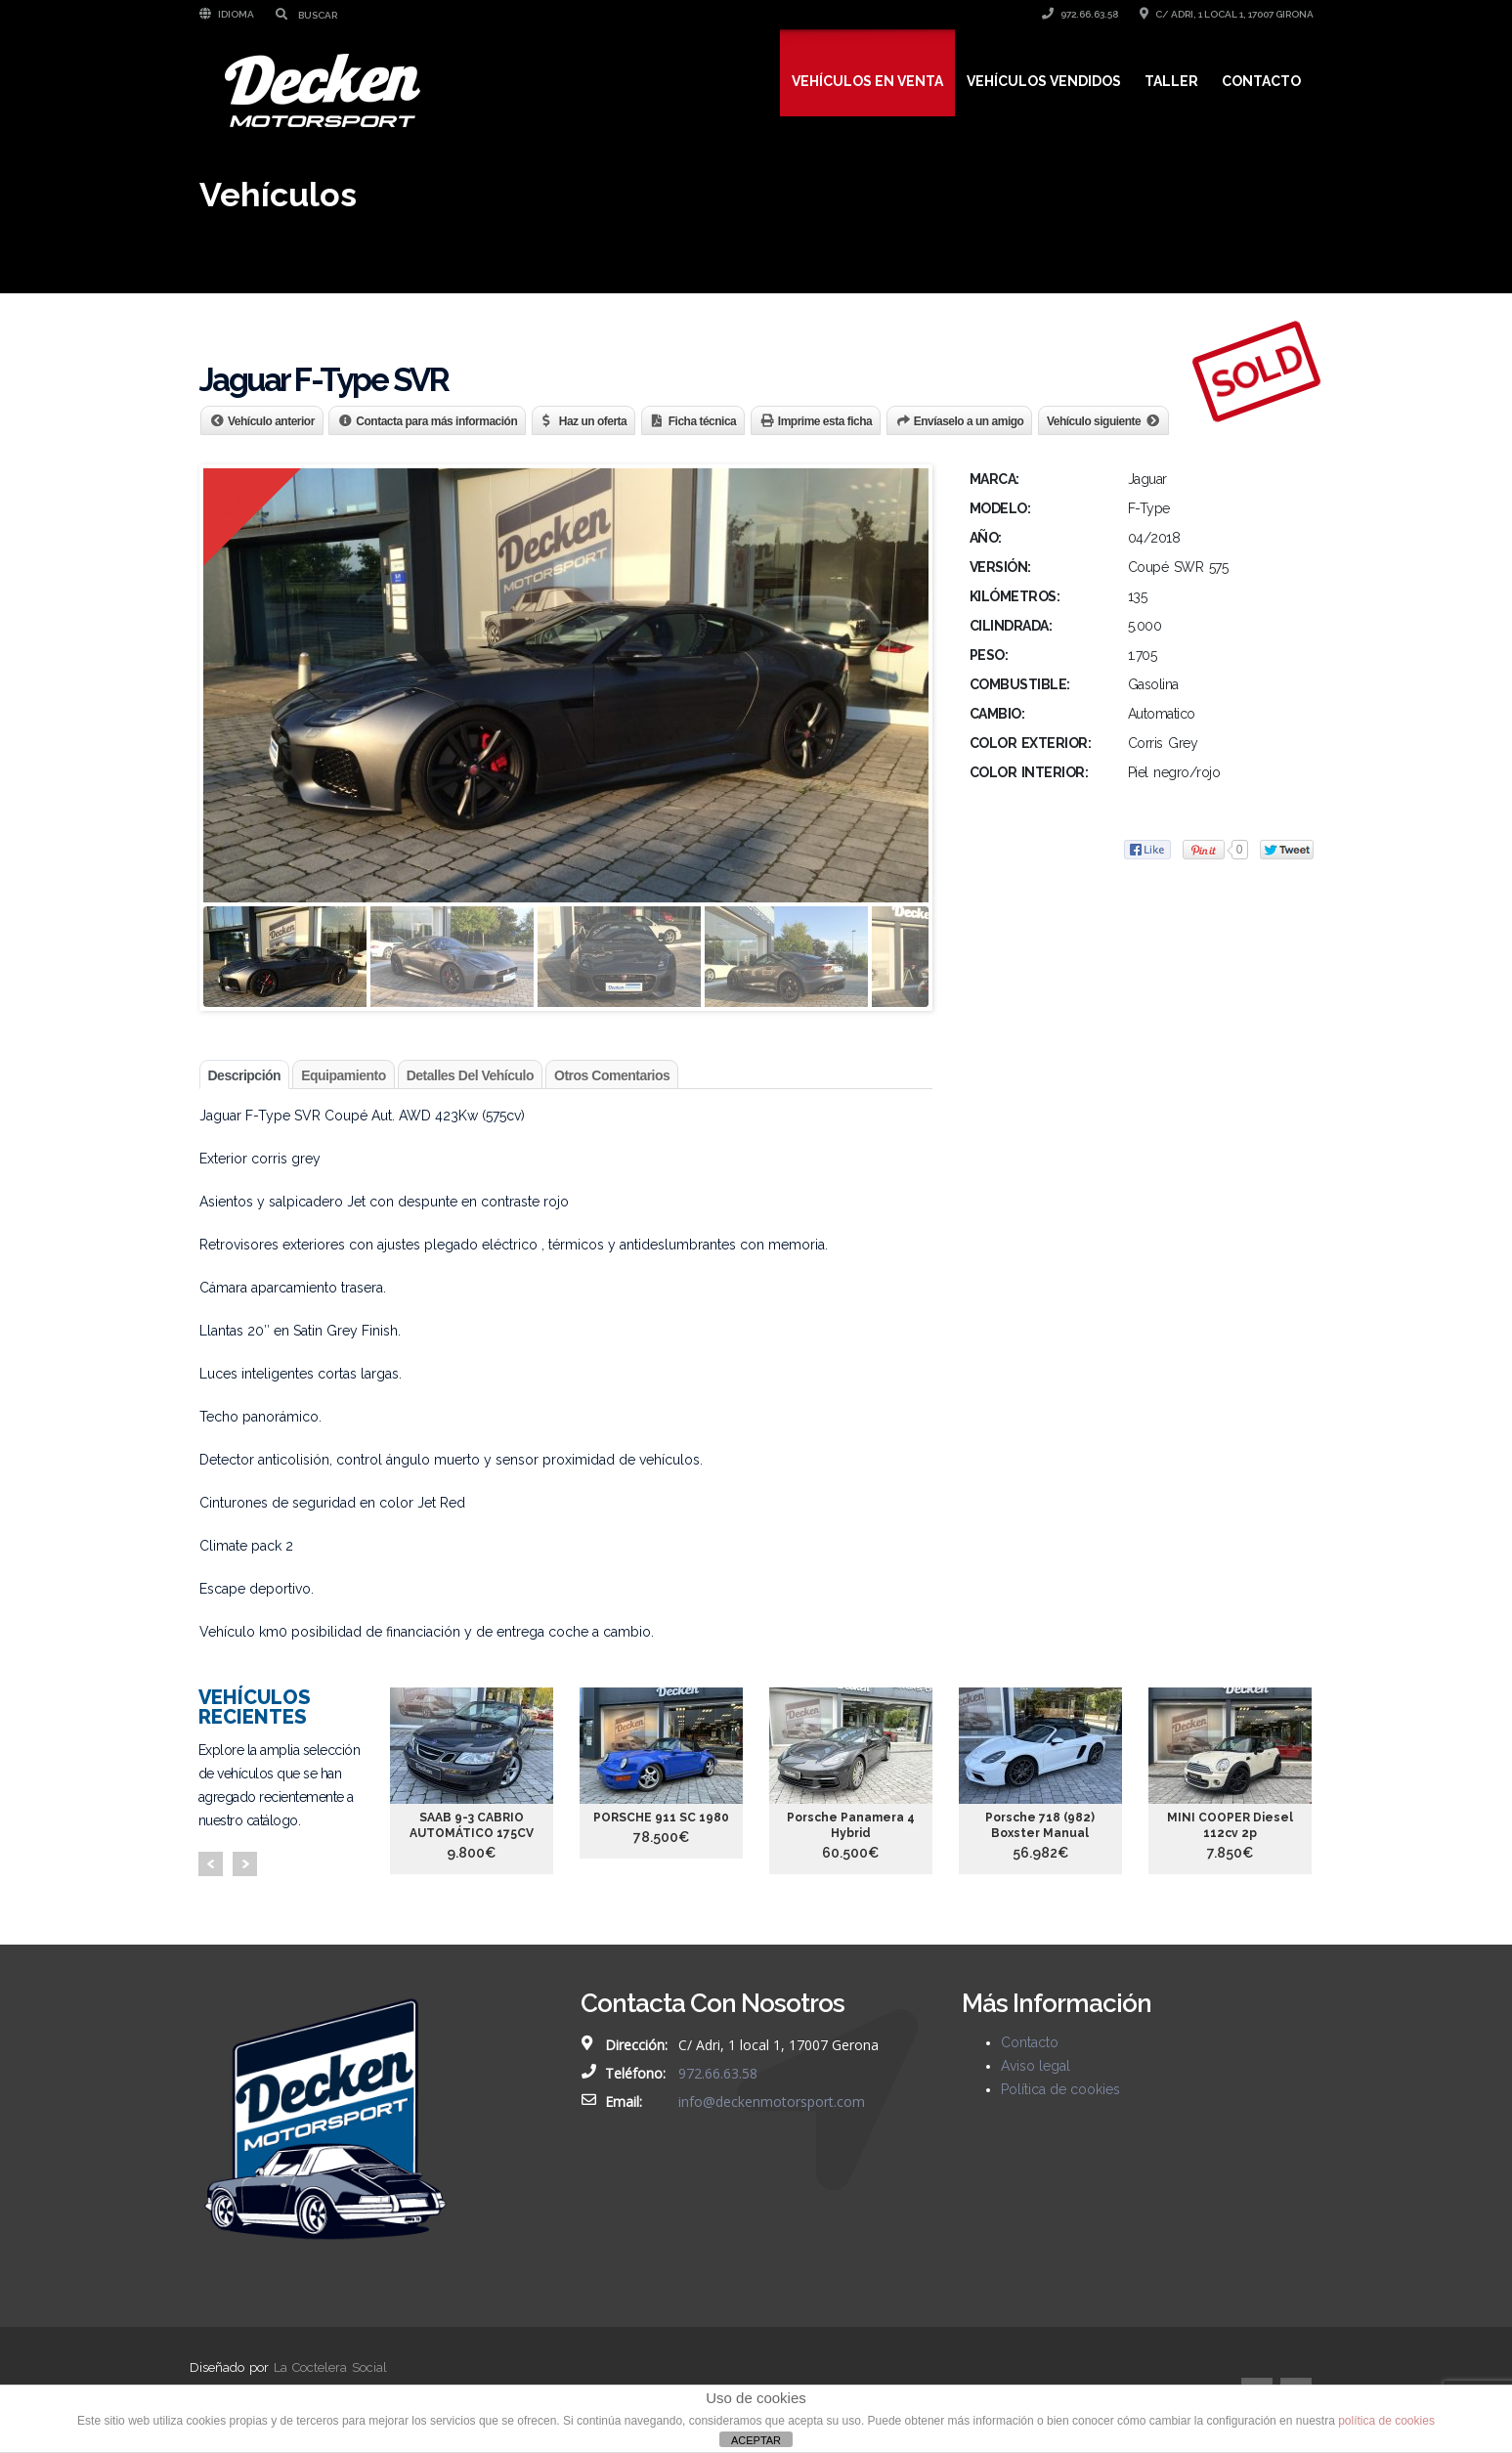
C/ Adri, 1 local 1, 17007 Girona (1227, 14)
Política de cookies (1060, 2089)
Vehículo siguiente (1094, 421)
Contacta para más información (436, 421)
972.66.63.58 (1080, 14)
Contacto (1261, 81)
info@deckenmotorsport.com (771, 2101)
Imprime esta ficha (825, 421)
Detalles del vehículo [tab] (470, 1075)
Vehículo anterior (271, 421)
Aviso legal (1035, 2066)
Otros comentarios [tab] (612, 1075)
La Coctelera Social (330, 2367)
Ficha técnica (703, 421)
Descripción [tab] (244, 1075)
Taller (1171, 81)
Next (245, 1864)
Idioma (226, 14)
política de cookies (1386, 2421)
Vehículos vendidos (1044, 81)
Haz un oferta (593, 421)
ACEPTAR (756, 2440)
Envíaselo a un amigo (969, 421)
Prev (210, 1864)
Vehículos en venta (867, 81)
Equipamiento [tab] (343, 1075)
